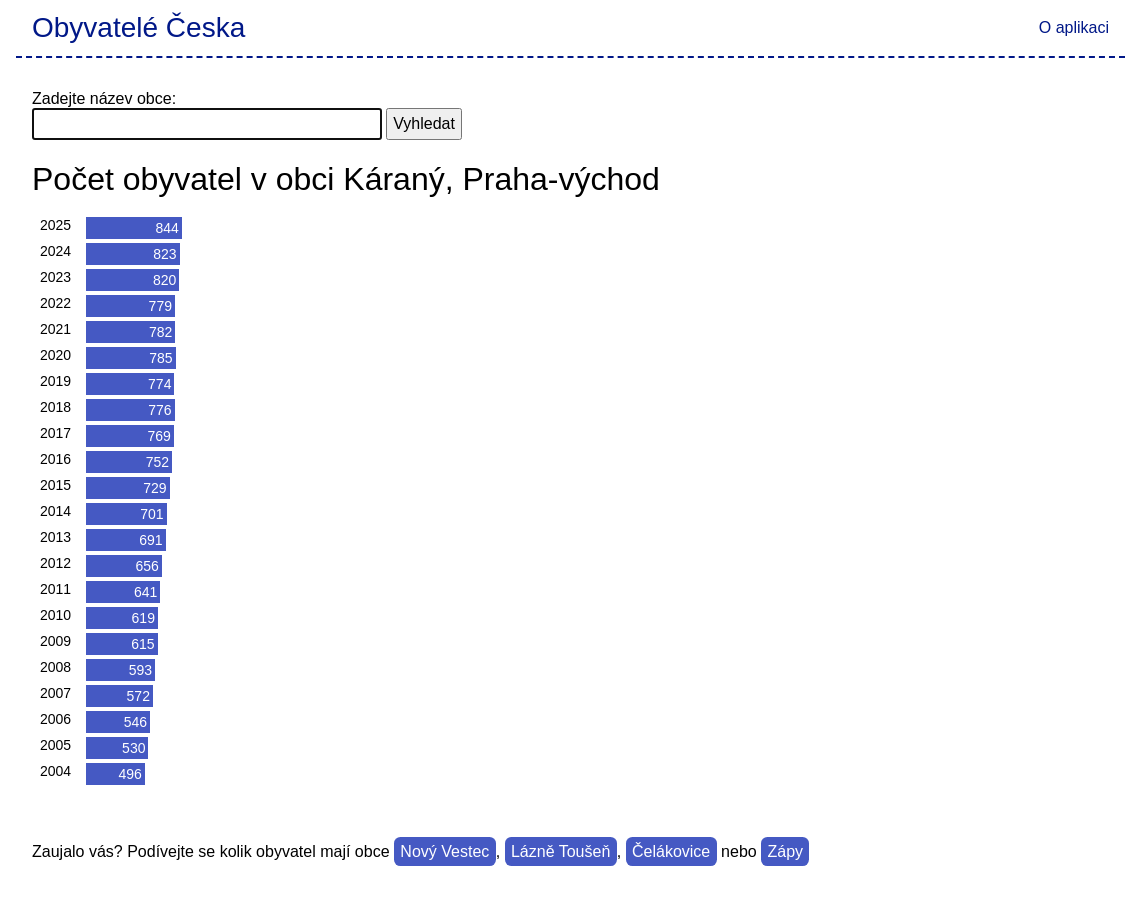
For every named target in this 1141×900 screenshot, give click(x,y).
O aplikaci (1074, 27)
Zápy (786, 851)
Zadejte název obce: (104, 98)
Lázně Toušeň (560, 851)
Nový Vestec (444, 851)
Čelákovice (671, 851)
